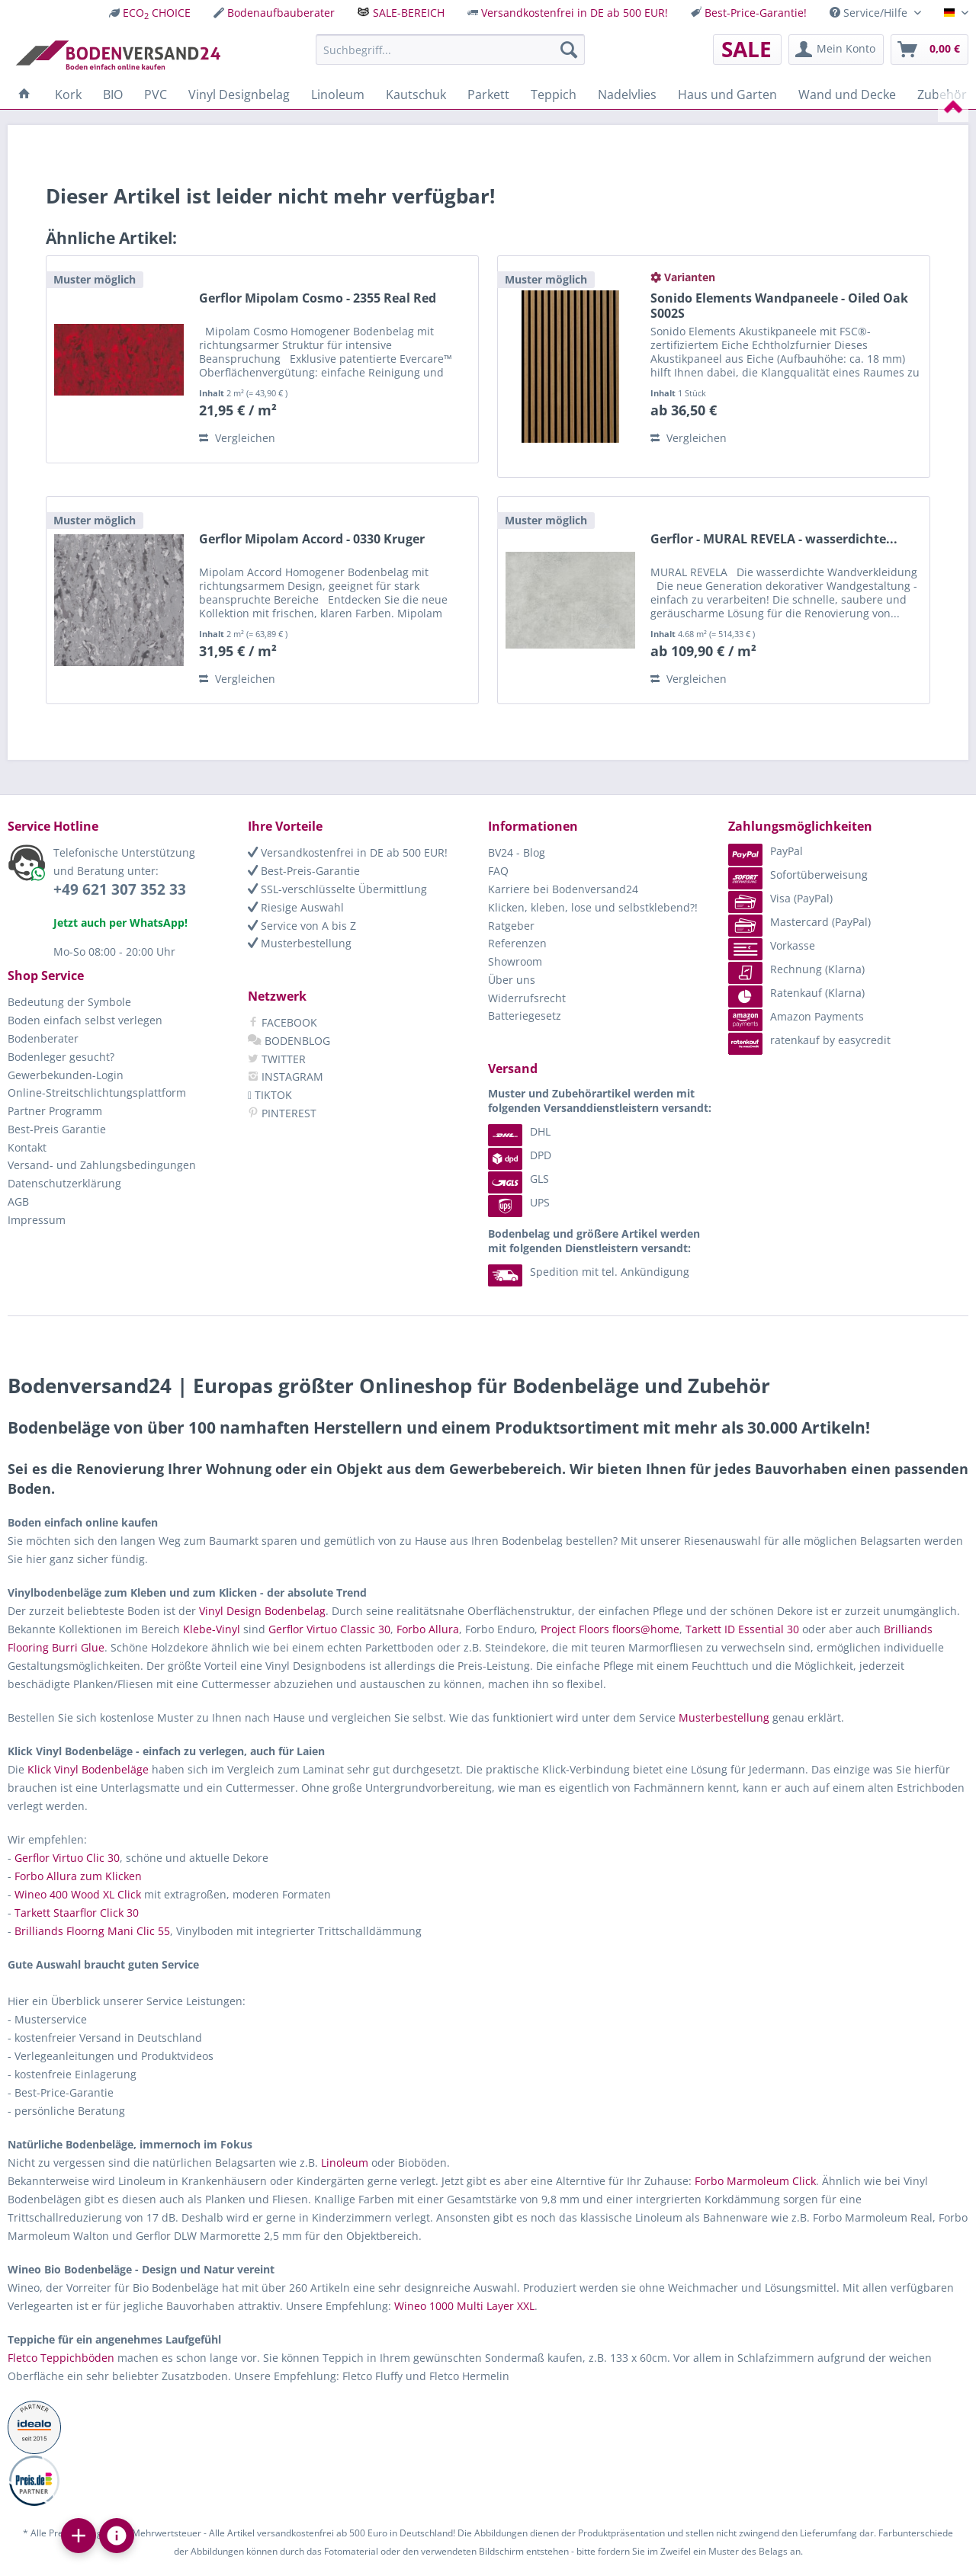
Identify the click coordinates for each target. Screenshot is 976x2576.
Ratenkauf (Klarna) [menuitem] (796, 992)
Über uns (511, 979)
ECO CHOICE (157, 12)
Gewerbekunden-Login (66, 1075)
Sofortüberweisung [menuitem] (798, 874)
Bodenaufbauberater (281, 12)
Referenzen (517, 943)
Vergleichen (237, 438)
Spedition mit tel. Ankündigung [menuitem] (588, 1271)
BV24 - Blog (516, 852)
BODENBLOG (289, 1040)
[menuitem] (150, 12)
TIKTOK (270, 1095)
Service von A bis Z (302, 925)
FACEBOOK (282, 1022)
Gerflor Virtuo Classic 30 (329, 1629)
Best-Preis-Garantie (304, 870)
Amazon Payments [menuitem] (796, 1016)
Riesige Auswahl (296, 907)
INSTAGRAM (285, 1076)
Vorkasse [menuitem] (771, 945)
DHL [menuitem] (519, 1131)
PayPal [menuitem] (765, 851)
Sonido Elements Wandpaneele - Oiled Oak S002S (779, 305)
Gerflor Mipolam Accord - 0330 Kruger (312, 539)
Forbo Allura (427, 1629)
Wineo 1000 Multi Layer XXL (464, 2306)
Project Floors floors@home (610, 1629)
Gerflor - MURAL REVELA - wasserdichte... (773, 539)
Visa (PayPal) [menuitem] (780, 898)
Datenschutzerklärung (64, 1183)
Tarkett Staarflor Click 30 (76, 1912)
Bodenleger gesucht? (61, 1056)
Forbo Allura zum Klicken (78, 1876)
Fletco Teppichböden (61, 2357)
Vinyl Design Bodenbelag (262, 1611)
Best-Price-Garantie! (756, 12)
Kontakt (27, 1147)
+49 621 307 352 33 (119, 889)
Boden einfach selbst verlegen (85, 1020)
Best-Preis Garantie (57, 1129)
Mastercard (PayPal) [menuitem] (799, 922)
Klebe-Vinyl (211, 1629)
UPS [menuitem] (519, 1202)
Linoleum (344, 2162)
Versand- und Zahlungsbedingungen (102, 1165)
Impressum (37, 1220)
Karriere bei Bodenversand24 (563, 889)
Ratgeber (511, 925)
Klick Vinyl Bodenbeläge (88, 1769)
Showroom (515, 961)
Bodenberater (43, 1038)
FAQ (498, 870)
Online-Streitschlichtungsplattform (97, 1092)
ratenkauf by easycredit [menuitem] (809, 1040)
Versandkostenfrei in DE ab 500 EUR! (574, 12)
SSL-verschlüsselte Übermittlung (337, 889)
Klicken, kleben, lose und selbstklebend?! (593, 907)
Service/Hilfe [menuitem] (870, 12)
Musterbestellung (300, 943)
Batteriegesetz (524, 1015)
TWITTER (277, 1059)
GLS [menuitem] (518, 1178)
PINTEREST (282, 1113)
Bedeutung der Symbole (69, 1002)
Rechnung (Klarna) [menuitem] (796, 969)
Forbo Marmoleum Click (755, 2181)
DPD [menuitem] (519, 1155)
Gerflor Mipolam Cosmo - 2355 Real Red (317, 298)
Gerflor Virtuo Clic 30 (67, 1857)
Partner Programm (55, 1111)
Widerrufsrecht (527, 998)
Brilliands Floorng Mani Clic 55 (92, 1931)
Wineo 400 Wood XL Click (77, 1894)
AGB (18, 1201)
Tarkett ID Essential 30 (742, 1629)
